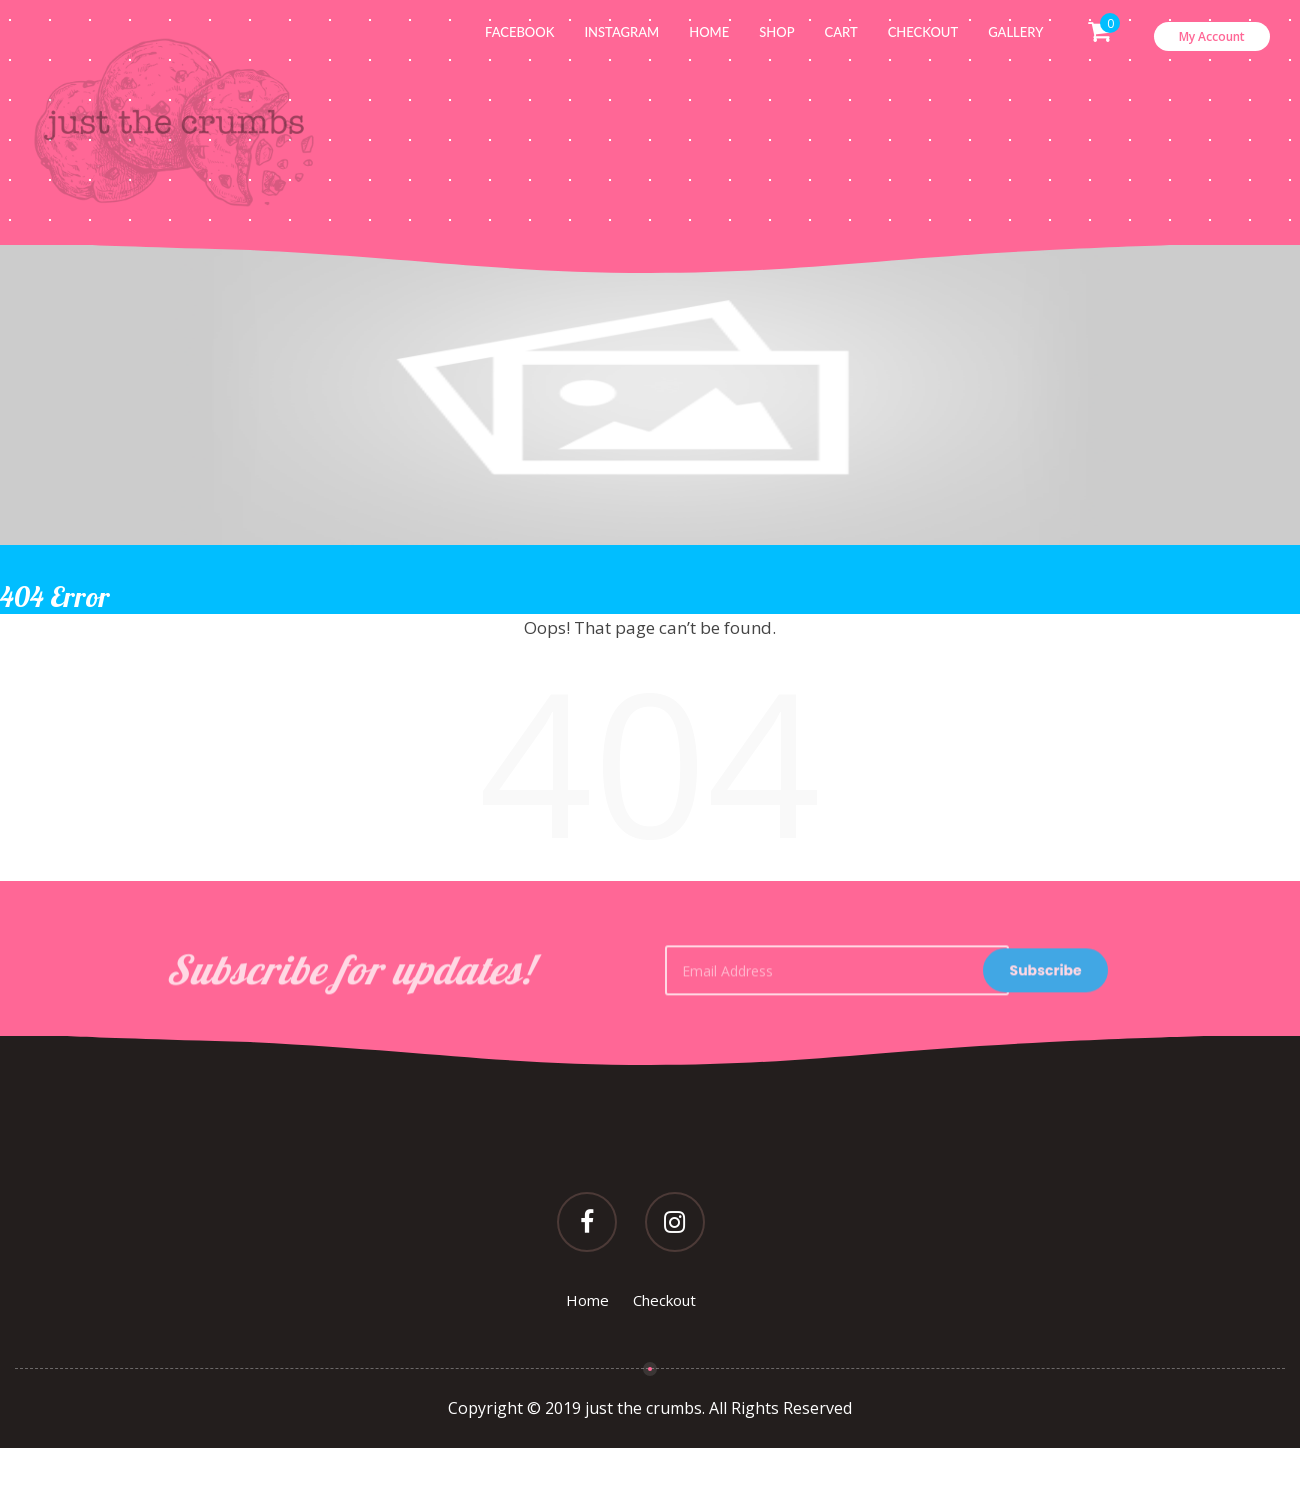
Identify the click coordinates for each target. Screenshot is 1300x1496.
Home (709, 32)
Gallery (1015, 32)
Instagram (621, 32)
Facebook (519, 32)
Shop (776, 32)
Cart (841, 32)
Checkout (923, 32)
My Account (1212, 36)
